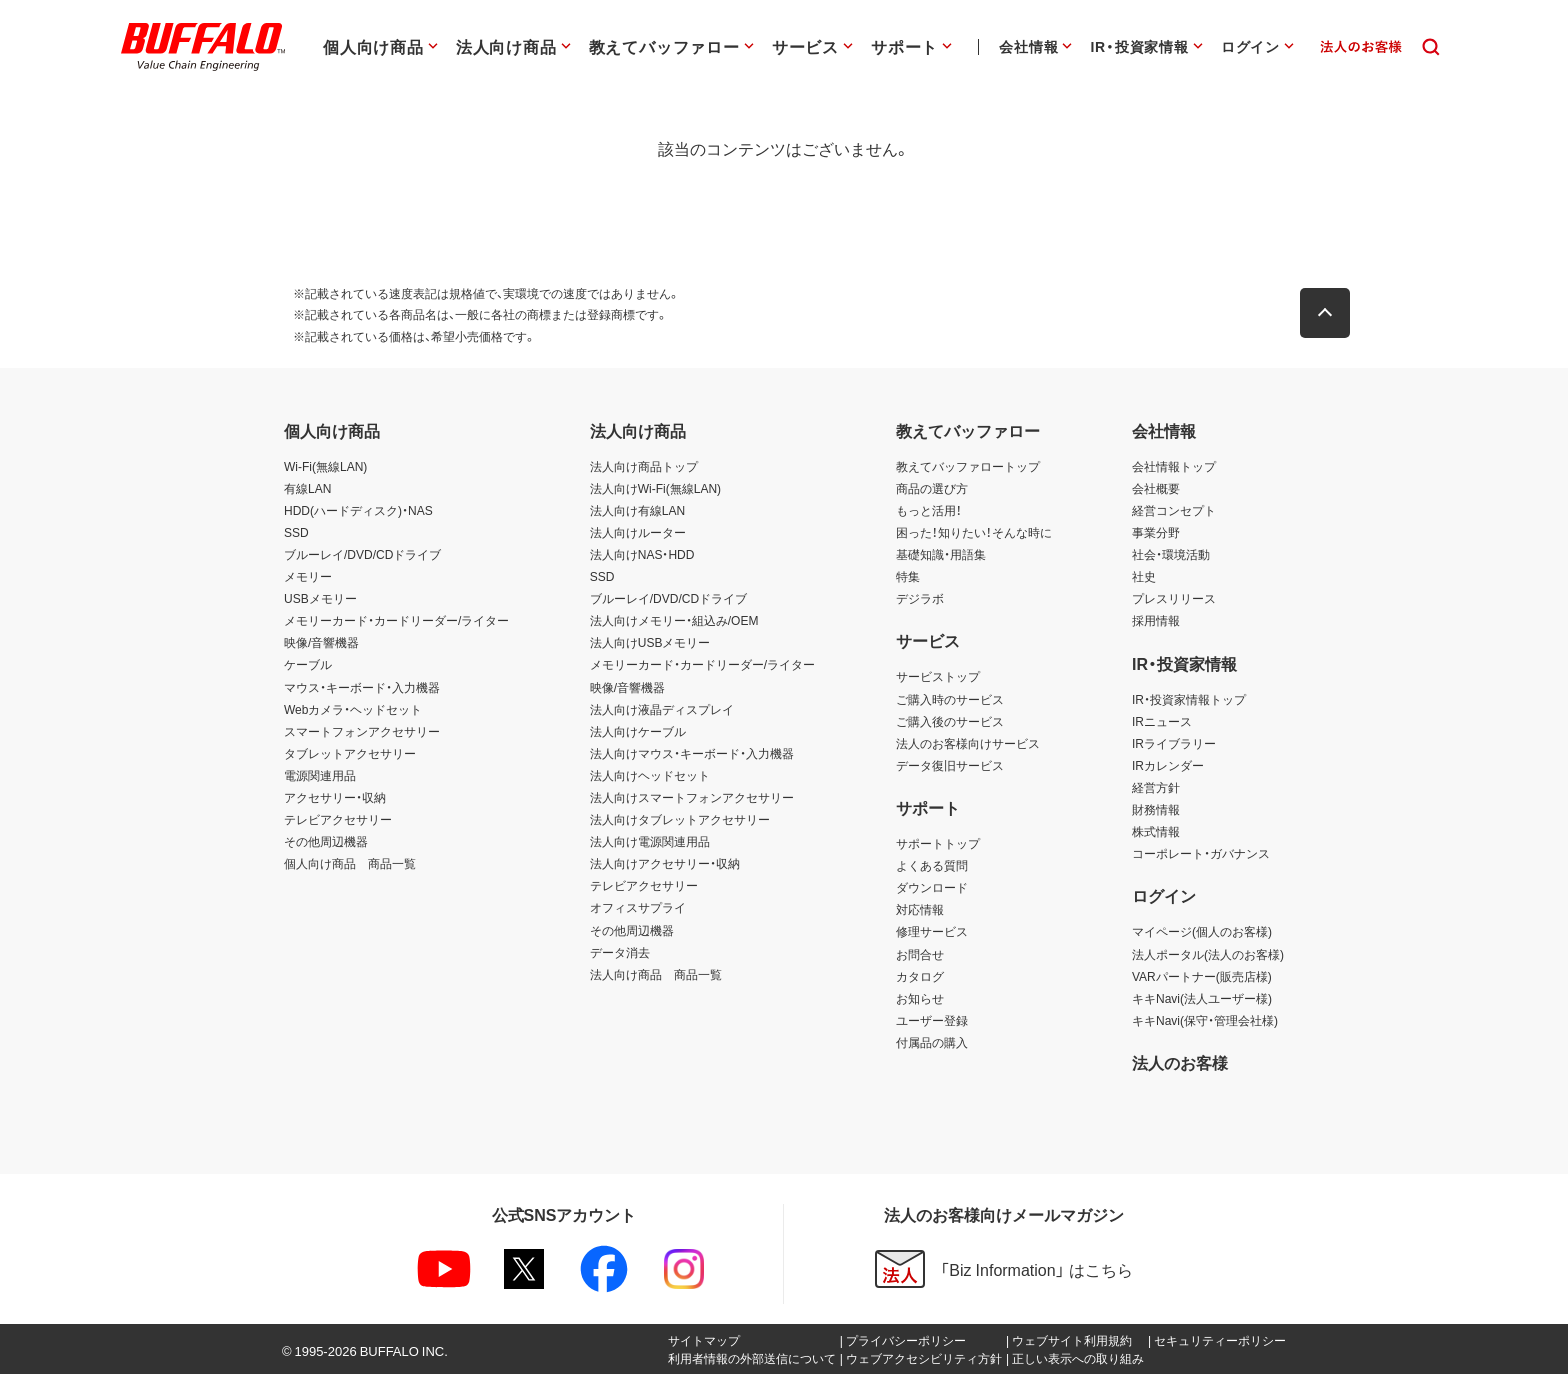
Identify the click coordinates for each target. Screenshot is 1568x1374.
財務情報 (1156, 809)
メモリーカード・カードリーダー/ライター (396, 620)
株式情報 (1156, 831)
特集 (908, 576)
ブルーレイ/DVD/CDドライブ (362, 554)
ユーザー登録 (932, 1020)
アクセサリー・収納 (335, 797)
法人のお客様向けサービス (968, 743)
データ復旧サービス (950, 765)
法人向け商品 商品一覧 (656, 974)
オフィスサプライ (638, 907)
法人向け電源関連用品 (650, 841)
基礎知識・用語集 (941, 554)
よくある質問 (932, 865)
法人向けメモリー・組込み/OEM (674, 620)
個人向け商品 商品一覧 (350, 863)
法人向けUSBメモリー (650, 642)
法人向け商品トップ (644, 466)
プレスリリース (1174, 598)
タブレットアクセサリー (350, 753)
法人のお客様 (1180, 1062)
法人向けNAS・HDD (642, 554)
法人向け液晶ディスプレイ (662, 709)
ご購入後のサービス (950, 721)
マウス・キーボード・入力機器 (362, 687)
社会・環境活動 (1171, 554)
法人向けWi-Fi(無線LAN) (655, 488)
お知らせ (920, 998)
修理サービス (932, 931)
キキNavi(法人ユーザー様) (1202, 998)
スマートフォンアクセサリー (362, 731)
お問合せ (920, 954)
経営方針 (1156, 787)
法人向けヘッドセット (650, 775)
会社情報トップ (1174, 466)
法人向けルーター (638, 532)
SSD (296, 532)
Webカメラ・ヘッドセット (353, 709)
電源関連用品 (320, 775)
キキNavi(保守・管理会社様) (1205, 1020)
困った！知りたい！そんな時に (974, 532)
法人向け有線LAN (637, 510)
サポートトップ (938, 843)
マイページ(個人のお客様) (1202, 931)
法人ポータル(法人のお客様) (1208, 954)
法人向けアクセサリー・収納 (665, 863)
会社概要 (1156, 488)
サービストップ (938, 676)
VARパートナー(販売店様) (1202, 976)
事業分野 (1156, 532)
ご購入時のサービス (950, 699)
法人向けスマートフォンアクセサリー (692, 797)
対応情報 (920, 909)
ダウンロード (932, 887)
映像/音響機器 (321, 642)
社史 (1144, 576)
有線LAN (307, 488)
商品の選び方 (932, 488)
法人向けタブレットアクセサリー (680, 819)
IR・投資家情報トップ (1189, 699)
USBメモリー (320, 598)
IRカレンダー (1168, 765)
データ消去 (620, 952)
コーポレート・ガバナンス (1201, 853)
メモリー (308, 576)
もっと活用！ (929, 510)
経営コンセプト (1174, 510)
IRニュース (1162, 721)
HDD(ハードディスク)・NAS (358, 510)
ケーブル (308, 664)
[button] (1334, 313)
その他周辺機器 (326, 841)
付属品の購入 (932, 1042)
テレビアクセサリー (338, 819)
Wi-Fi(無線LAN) (325, 466)
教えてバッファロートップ (968, 466)
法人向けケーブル (638, 731)
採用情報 (1156, 620)
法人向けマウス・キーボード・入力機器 (692, 753)
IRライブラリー (1174, 743)
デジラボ (920, 598)
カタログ (920, 976)
